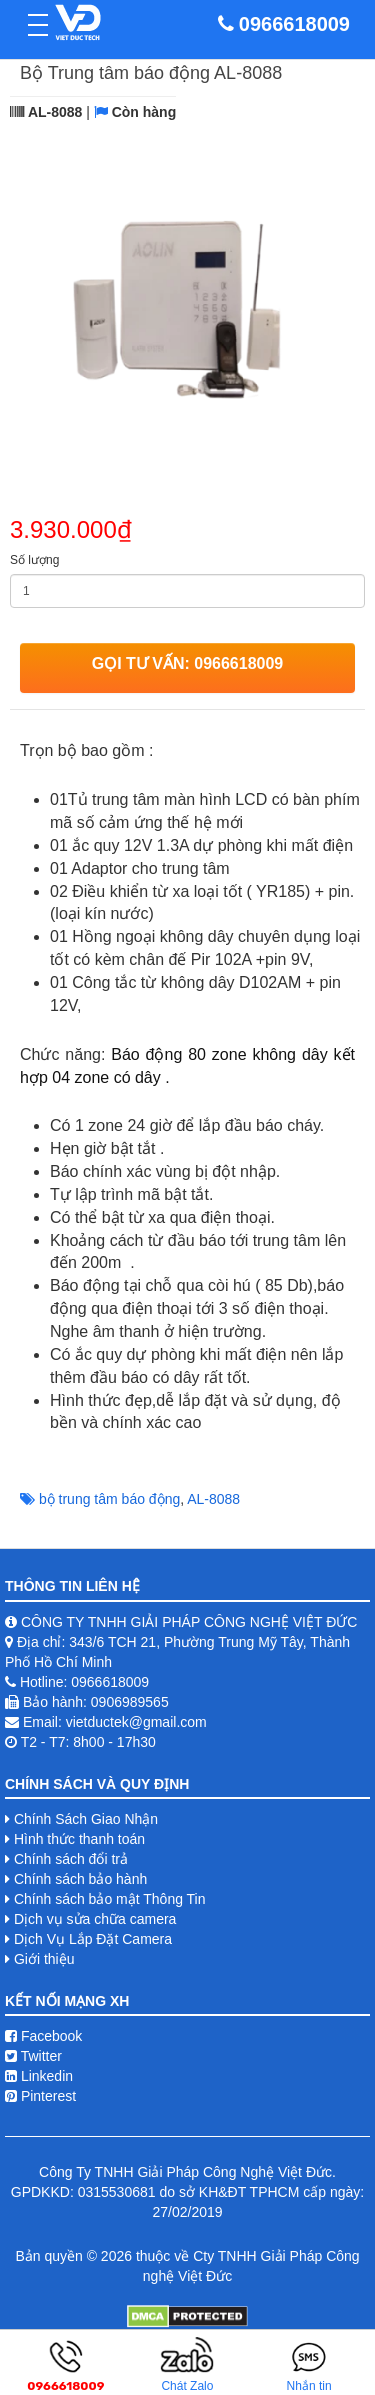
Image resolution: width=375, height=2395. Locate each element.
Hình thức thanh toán (79, 1839)
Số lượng (34, 560)
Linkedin (39, 2076)
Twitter (33, 2056)
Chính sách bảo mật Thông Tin (110, 1899)
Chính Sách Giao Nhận (86, 1819)
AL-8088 (213, 1499)
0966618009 (294, 24)
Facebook (43, 2036)
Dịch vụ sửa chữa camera (95, 1919)
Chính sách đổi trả (71, 1859)
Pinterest (40, 2096)
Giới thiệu (44, 1959)
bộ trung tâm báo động (109, 1499)
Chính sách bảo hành (80, 1879)
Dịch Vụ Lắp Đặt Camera (93, 1939)
